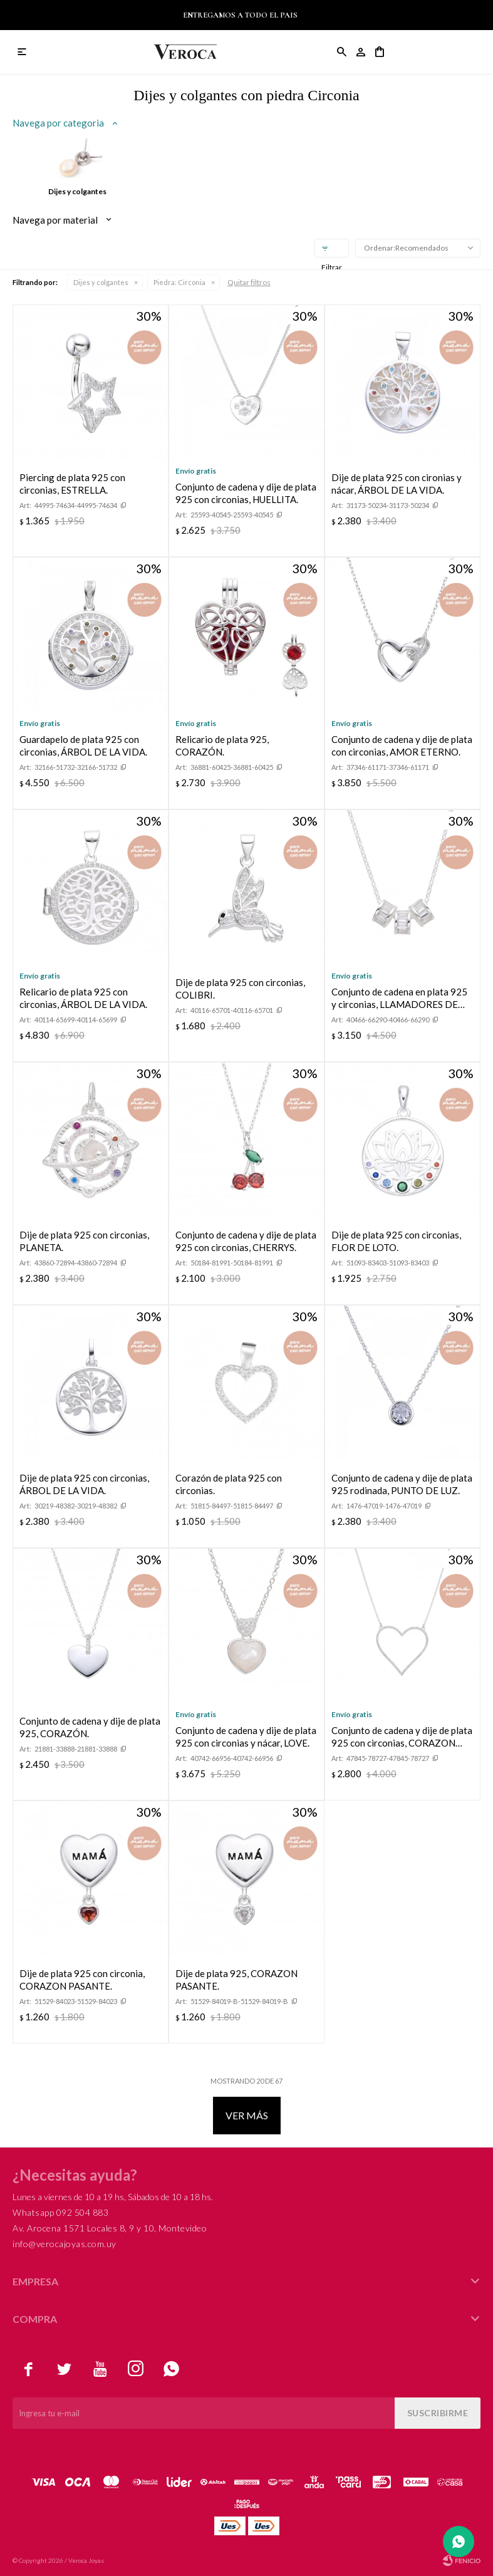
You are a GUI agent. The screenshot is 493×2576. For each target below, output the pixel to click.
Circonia (179, 282)
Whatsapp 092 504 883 (60, 2212)
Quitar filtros (249, 282)
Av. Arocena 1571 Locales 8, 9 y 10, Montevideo (110, 2228)
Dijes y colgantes (100, 282)
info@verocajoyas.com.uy (65, 2243)
